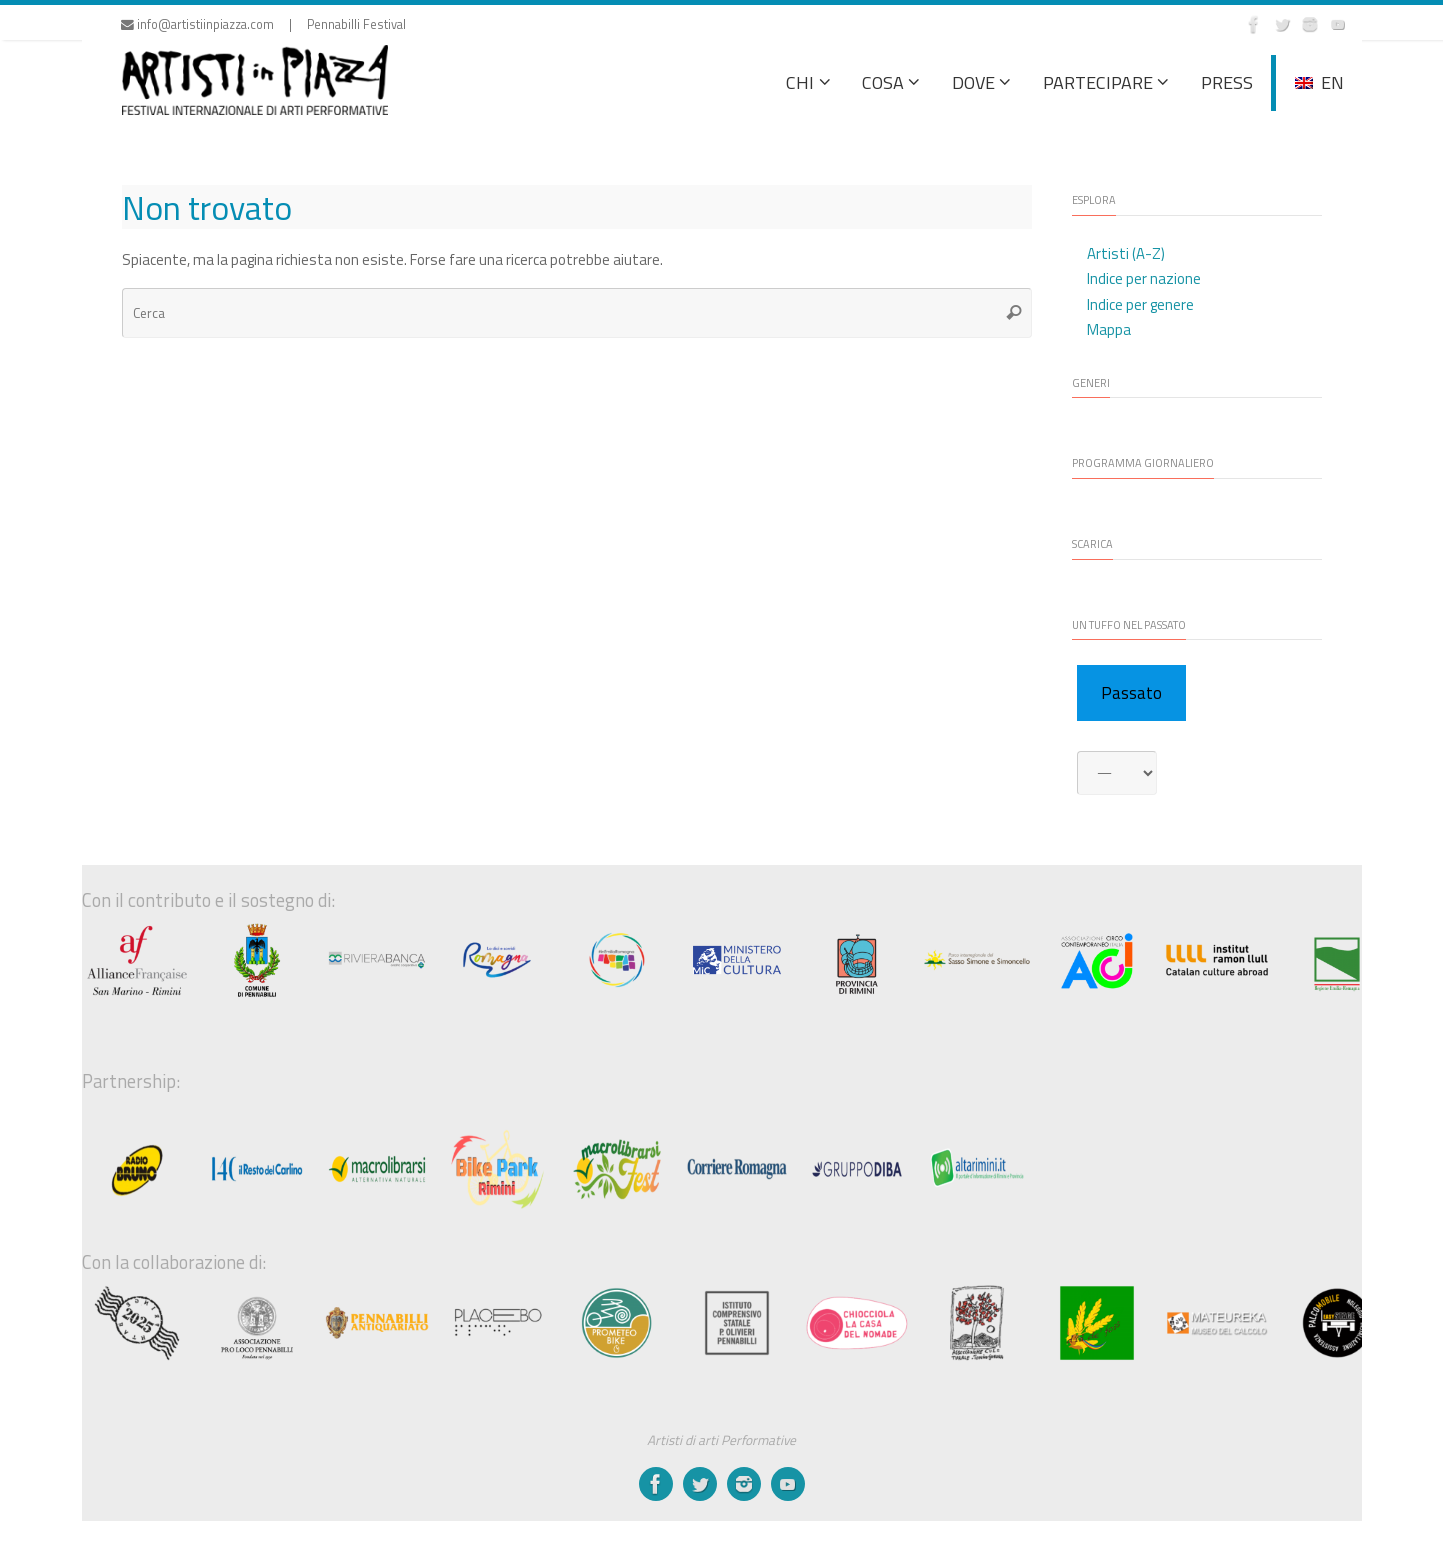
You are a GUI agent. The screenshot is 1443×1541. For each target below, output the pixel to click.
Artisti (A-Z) (1126, 253)
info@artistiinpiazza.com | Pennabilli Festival (263, 24)
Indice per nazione (1144, 278)
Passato (1131, 693)
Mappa (1109, 329)
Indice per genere (1140, 304)
